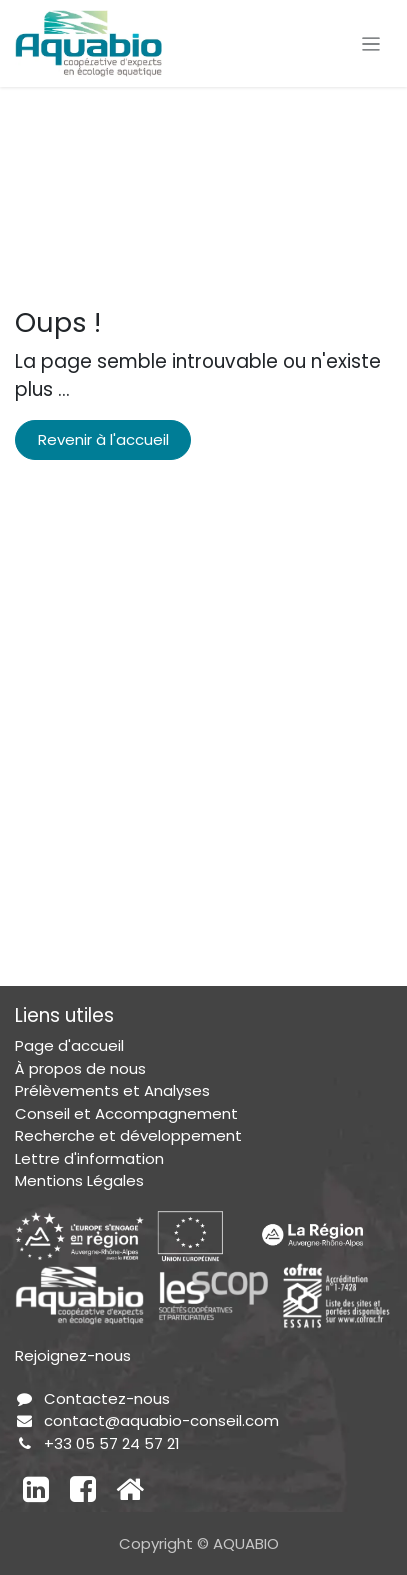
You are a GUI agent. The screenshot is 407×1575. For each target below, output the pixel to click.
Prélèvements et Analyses (112, 1090)
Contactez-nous (107, 1398)
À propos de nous (80, 1068)
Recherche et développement (128, 1135)
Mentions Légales (79, 1180)
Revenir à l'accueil (103, 439)
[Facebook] (83, 1489)
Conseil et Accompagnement (126, 1113)
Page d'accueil (69, 1045)
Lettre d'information (89, 1158)
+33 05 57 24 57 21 (112, 1443)
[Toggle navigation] (371, 43)
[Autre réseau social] (130, 1489)
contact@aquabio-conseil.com (161, 1420)
